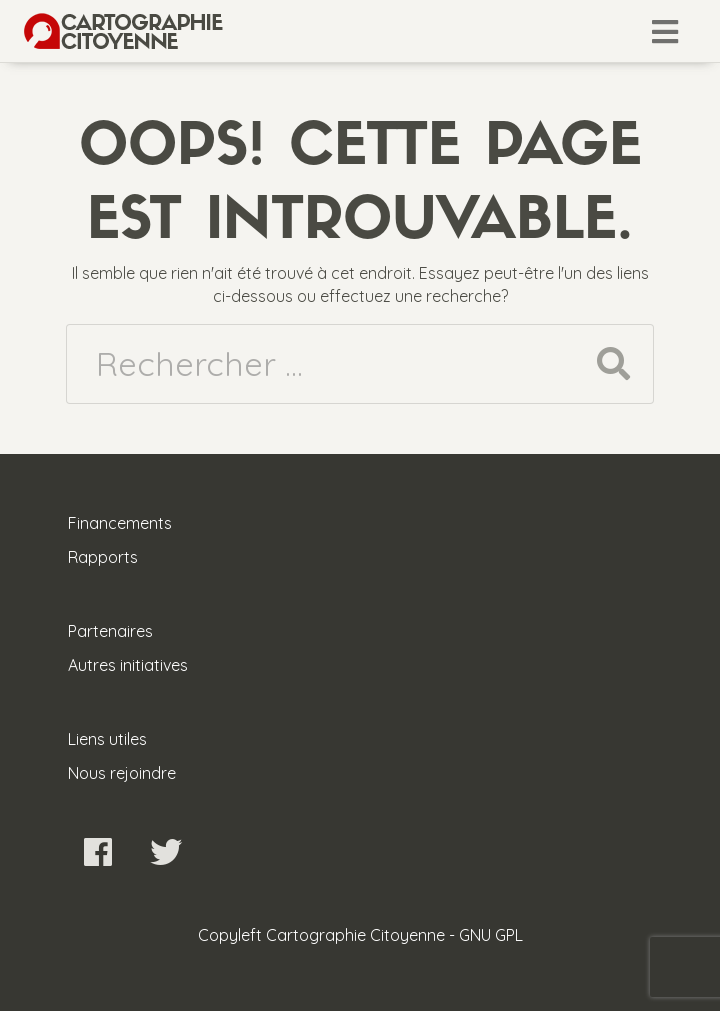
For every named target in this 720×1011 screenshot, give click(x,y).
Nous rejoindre (122, 773)
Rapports (103, 557)
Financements (120, 523)
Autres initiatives (128, 665)
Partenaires (110, 631)
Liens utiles (107, 739)
